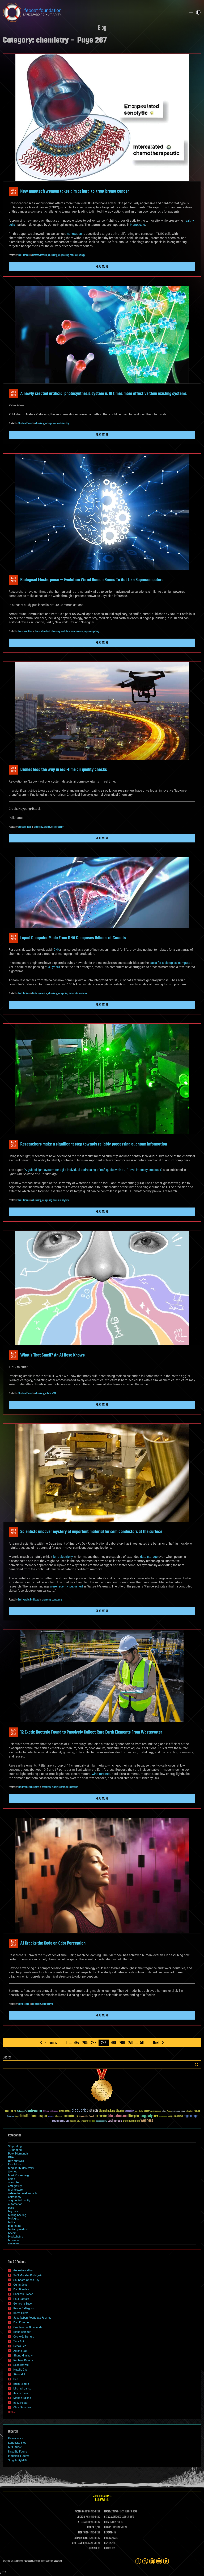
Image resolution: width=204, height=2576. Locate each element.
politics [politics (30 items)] (170, 2116)
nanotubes (74, 233)
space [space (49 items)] (92, 2120)
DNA (56, 949)
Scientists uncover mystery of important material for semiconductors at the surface (91, 1531)
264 (76, 2043)
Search (197, 2064)
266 (93, 2043)
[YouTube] (159, 2561)
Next (156, 2043)
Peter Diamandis (18, 2153)
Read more (102, 267)
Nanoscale (137, 224)
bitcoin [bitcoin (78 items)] (120, 2111)
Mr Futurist (15, 2447)
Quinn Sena (20, 2284)
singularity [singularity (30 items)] (84, 2121)
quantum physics (61, 1200)
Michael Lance (22, 2388)
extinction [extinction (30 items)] (189, 2111)
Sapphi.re (58, 2561)
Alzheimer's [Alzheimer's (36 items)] (22, 2111)
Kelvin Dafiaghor (23, 2308)
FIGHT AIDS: (83, 2532)
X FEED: (81, 2522)
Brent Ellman (23, 2004)
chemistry (52, 255)
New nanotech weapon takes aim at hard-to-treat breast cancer (74, 191)
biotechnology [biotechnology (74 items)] (107, 2111)
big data (13, 2211)
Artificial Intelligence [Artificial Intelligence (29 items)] (50, 2111)
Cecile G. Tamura (23, 2336)
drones (47, 827)
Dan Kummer (21, 2322)
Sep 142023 (13, 1732)
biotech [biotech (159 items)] (92, 2110)
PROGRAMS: (109, 2538)
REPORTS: (108, 2532)
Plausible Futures (18, 2456)
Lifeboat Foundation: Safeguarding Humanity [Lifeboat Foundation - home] (93, 12)
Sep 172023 (13, 191)
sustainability (63, 423)
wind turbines (101, 1774)
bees (11, 2207)
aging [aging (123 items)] (9, 2111)
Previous (51, 2043)
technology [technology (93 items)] (115, 2121)
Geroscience (15, 2438)
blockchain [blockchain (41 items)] (129, 2111)
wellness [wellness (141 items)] (147, 2120)
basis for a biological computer (170, 963)
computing (63, 993)
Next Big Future (17, 2451)
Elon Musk (14, 2164)
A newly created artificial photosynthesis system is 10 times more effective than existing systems (103, 393)
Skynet (12, 2171)
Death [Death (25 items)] (169, 2111)
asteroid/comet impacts (22, 2193)
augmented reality (19, 2200)
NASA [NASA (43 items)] (156, 2116)
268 (113, 2043)
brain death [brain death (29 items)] (139, 2111)
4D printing (15, 2150)
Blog (102, 28)
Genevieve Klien (25, 631)
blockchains (15, 2236)
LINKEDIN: (81, 2517)
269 (122, 2043)
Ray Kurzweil (16, 2160)
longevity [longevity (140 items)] (146, 2116)
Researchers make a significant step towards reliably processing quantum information (93, 1144)
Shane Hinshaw (23, 2355)
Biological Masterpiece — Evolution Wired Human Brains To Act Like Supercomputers (91, 579)
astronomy (14, 2197)
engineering (63, 255)
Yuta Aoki (19, 2341)
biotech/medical (39, 255)
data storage (149, 1556)
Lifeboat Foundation (24, 2561)
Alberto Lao (20, 2350)
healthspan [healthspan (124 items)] (39, 2116)
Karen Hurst (20, 2313)
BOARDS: (108, 2527)
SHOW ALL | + (13, 2412)
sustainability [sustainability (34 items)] (101, 2121)
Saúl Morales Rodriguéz (28, 1600)
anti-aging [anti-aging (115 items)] (34, 2111)
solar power (50, 423)
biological (14, 2218)
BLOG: (106, 2522)
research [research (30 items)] (73, 2121)
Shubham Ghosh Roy (26, 2280)
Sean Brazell (21, 2365)
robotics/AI (50, 1393)
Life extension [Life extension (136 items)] (118, 2116)
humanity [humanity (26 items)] (51, 2117)
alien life (13, 2182)
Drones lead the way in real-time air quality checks (63, 769)
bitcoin (12, 2233)
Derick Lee (19, 2346)
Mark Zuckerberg (18, 2175)
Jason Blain (20, 2393)
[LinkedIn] (152, 2561)
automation (15, 2204)
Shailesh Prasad (25, 423)
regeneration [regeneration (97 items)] (60, 2121)
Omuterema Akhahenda (28, 1787)
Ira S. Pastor (20, 2402)
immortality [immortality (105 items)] (70, 2116)
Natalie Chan (21, 2369)
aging (11, 2179)
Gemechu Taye (24, 827)
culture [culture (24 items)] (164, 2111)
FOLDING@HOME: (80, 2538)
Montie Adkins (22, 2398)
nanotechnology (77, 255)
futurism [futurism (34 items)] (10, 2116)
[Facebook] (138, 2561)
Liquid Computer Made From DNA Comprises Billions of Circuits (73, 938)
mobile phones (58, 1787)
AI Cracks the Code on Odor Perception (53, 1943)
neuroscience (77, 631)
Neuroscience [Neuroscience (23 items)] (163, 2117)
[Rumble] (166, 2561)
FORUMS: (93, 2548)
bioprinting (14, 2225)
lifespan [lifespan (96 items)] (133, 2116)
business (13, 2240)
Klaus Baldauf (22, 2332)
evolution (65, 631)
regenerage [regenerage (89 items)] (191, 2116)
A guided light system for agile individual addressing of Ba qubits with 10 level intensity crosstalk (93, 1170)
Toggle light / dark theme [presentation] (198, 12)
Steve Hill (19, 2374)
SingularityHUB (17, 2460)
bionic (12, 2222)
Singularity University (21, 2168)
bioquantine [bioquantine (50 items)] (65, 2111)
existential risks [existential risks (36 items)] (178, 2111)
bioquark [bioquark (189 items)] (78, 2110)
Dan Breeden (21, 2289)
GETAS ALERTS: (111, 2517)
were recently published (66, 1586)
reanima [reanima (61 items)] (178, 2116)
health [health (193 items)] (25, 2115)
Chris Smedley (22, 2407)
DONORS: (90, 2527)
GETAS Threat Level (102, 2498)
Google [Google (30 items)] (17, 2116)
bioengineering (17, 2215)
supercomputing (91, 631)
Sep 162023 (13, 394)
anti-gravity (15, 2186)
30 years (54, 967)
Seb (15, 2379)
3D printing (15, 2146)
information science (78, 993)
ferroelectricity (63, 1556)
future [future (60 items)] (197, 2111)
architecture (15, 2189)
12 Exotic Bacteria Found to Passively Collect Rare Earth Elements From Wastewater (91, 1732)
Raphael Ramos (23, 2360)
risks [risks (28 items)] (78, 2121)
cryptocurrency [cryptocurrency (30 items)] (155, 2111)
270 (130, 2043)
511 (142, 2043)
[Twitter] (145, 2561)
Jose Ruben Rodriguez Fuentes (32, 2317)
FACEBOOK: (79, 2511)
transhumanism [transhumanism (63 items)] (131, 2121)
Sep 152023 (13, 770)
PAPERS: (108, 2543)
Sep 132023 (13, 1943)
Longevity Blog (17, 2442)
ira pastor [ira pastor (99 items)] (101, 2116)
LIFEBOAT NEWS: (111, 2511)
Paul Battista (23, 255)
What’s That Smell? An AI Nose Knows (52, 1355)
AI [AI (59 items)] (15, 2111)
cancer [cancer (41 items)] (147, 2111)
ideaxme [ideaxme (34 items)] (58, 2116)
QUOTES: (108, 2548)
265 (85, 2043)
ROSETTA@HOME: (80, 2543)
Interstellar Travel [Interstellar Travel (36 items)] (86, 2116)
